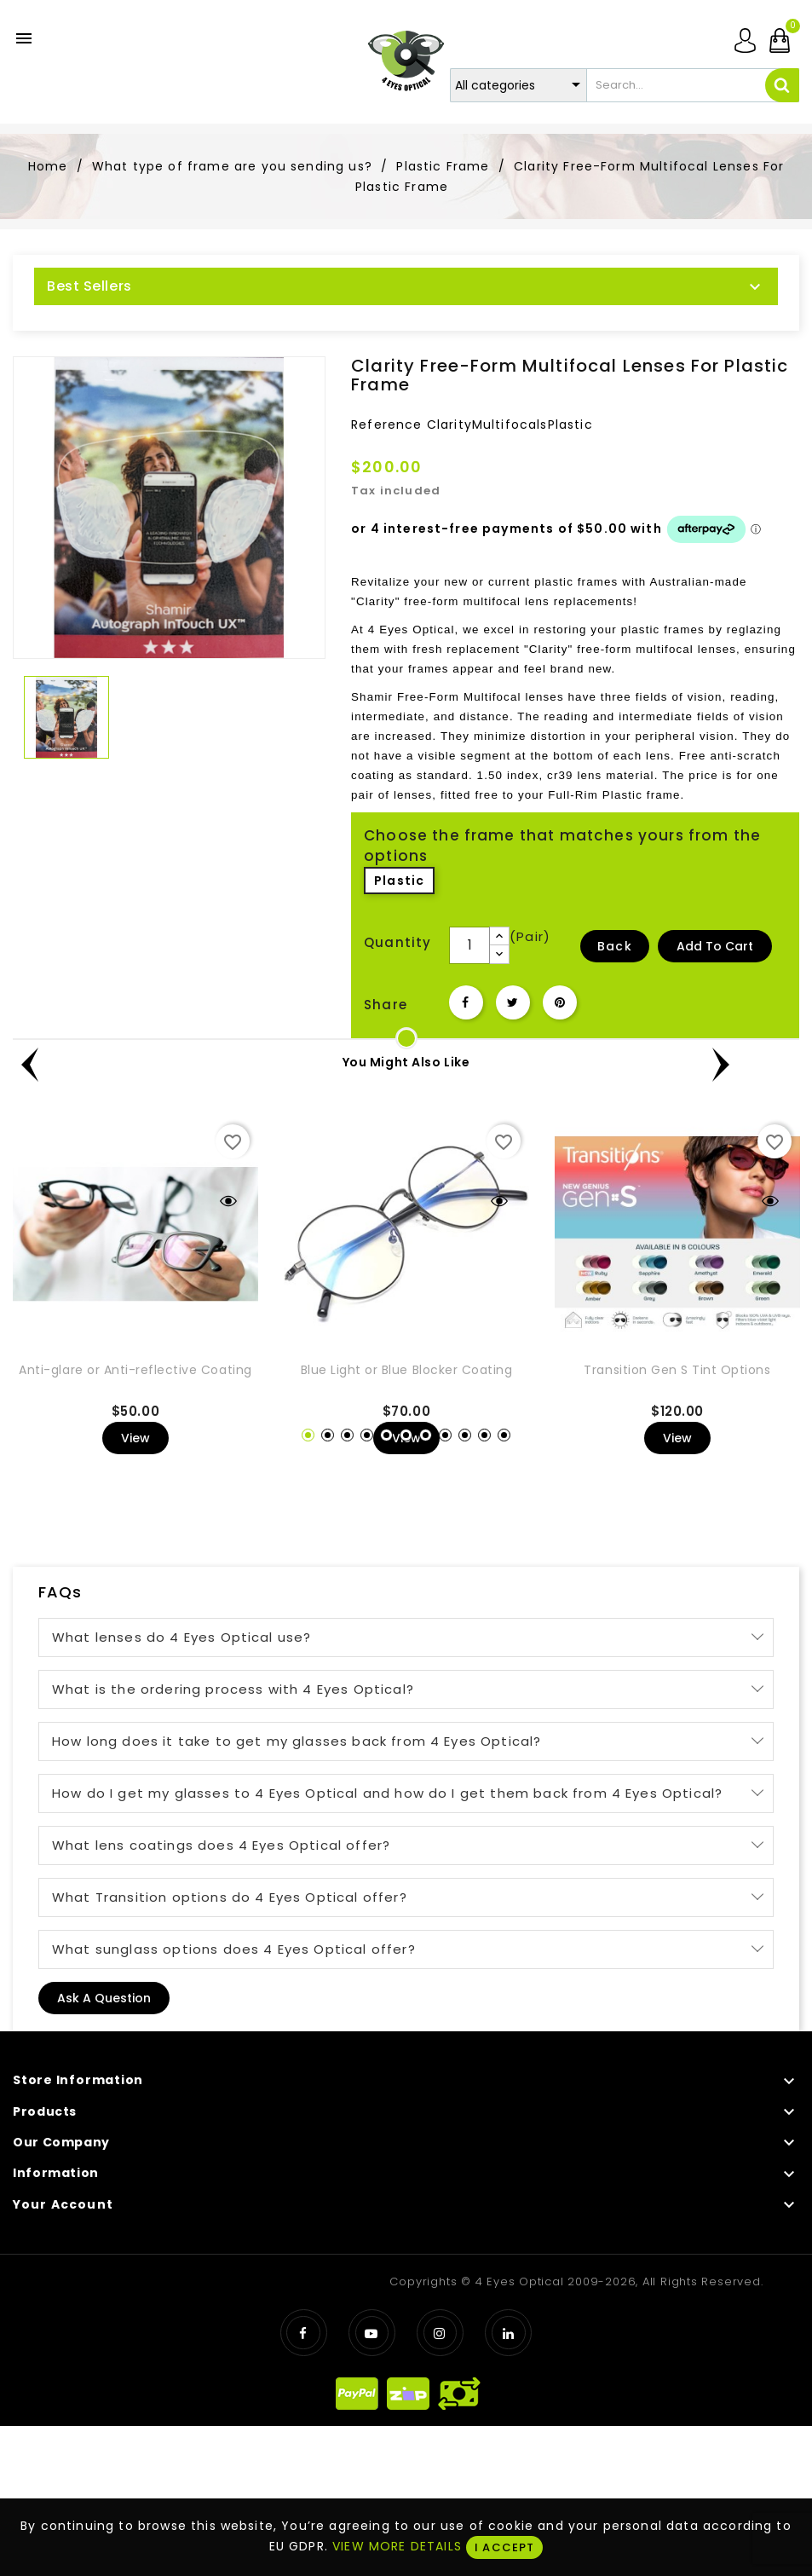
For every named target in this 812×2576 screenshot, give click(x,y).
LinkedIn (508, 2332)
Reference (386, 424)
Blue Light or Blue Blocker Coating (407, 1369)
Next (782, 1068)
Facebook (303, 2332)
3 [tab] (347, 1435)
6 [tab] (406, 1435)
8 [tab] (445, 1435)
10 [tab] (484, 1435)
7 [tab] (425, 1435)
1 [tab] (308, 1435)
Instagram (440, 2332)
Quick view (228, 1201)
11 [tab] (504, 1435)
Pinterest (560, 1002)
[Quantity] (469, 945)
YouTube (371, 2332)
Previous (30, 1068)
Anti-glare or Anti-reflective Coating (135, 1369)
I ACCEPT (504, 2547)
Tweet (513, 1002)
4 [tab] (366, 1435)
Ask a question (104, 1998)
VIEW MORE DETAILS (397, 2546)
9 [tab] (464, 1435)
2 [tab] (327, 1435)
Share (466, 1002)
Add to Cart (715, 946)
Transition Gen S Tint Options (677, 1369)
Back (614, 946)
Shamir (372, 696)
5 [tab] (386, 1435)
